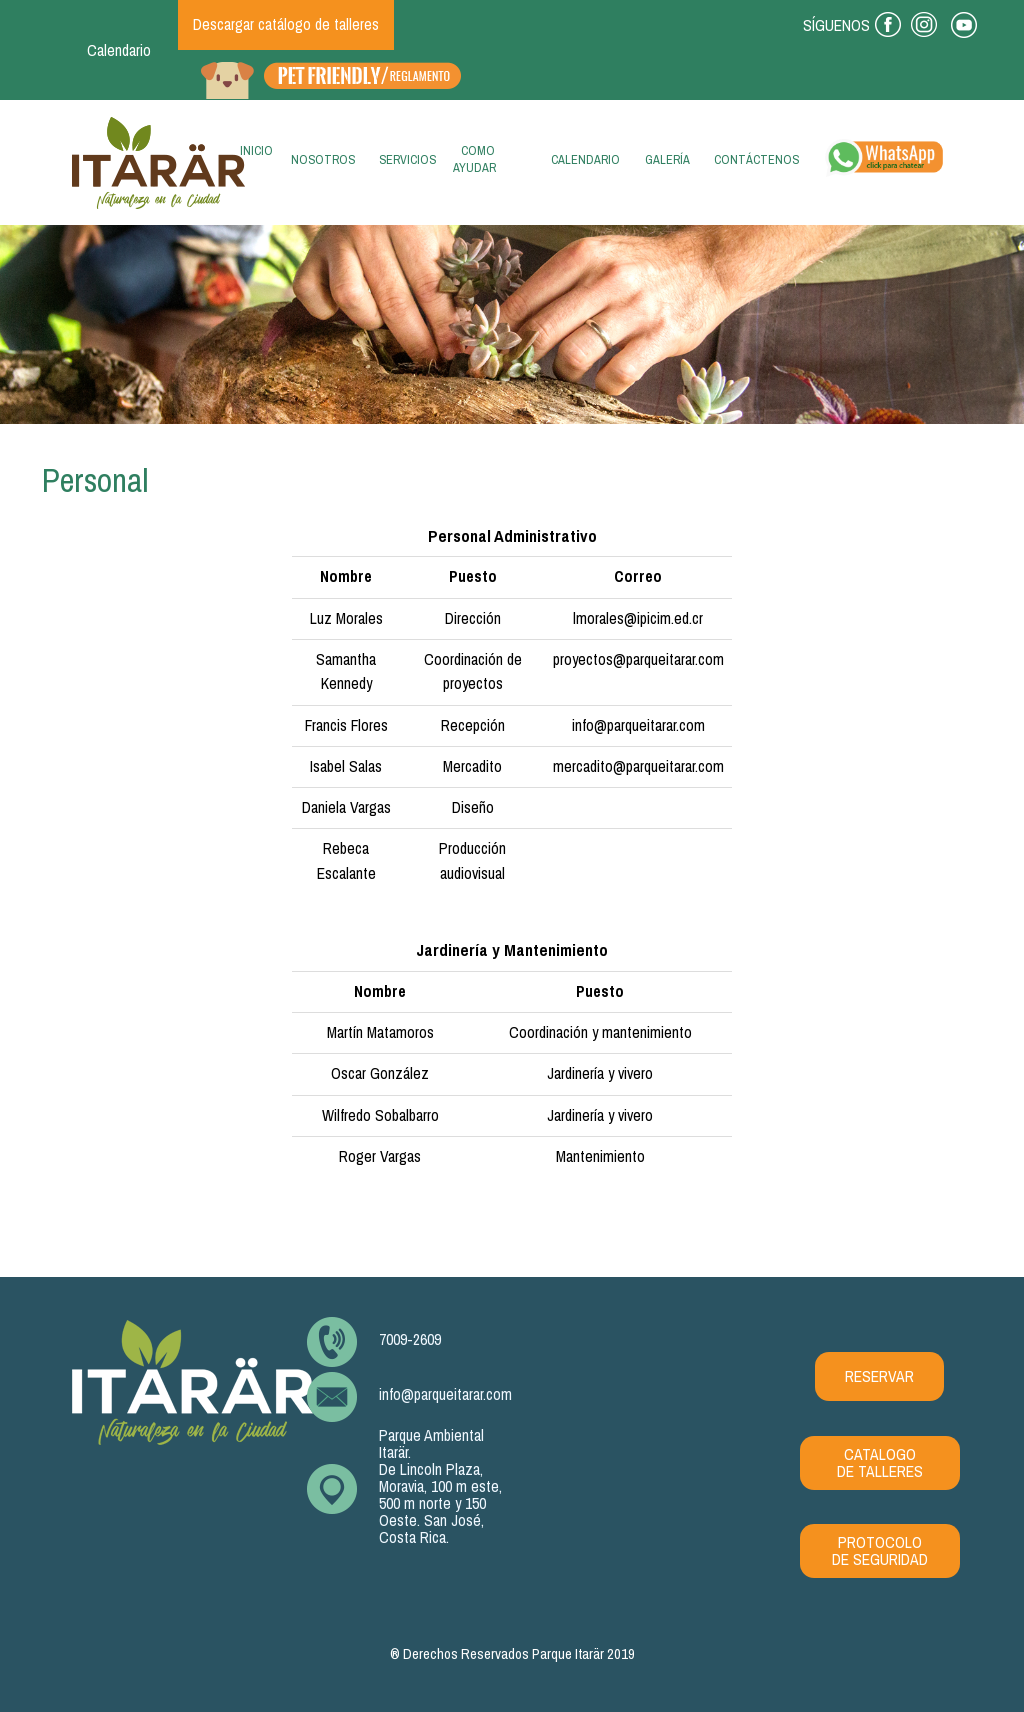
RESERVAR (879, 1376)
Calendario (119, 50)
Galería (667, 159)
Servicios (407, 159)
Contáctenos (756, 159)
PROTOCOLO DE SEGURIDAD (880, 1551)
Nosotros (323, 159)
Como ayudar (474, 159)
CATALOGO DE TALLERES (880, 1463)
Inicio (252, 157)
